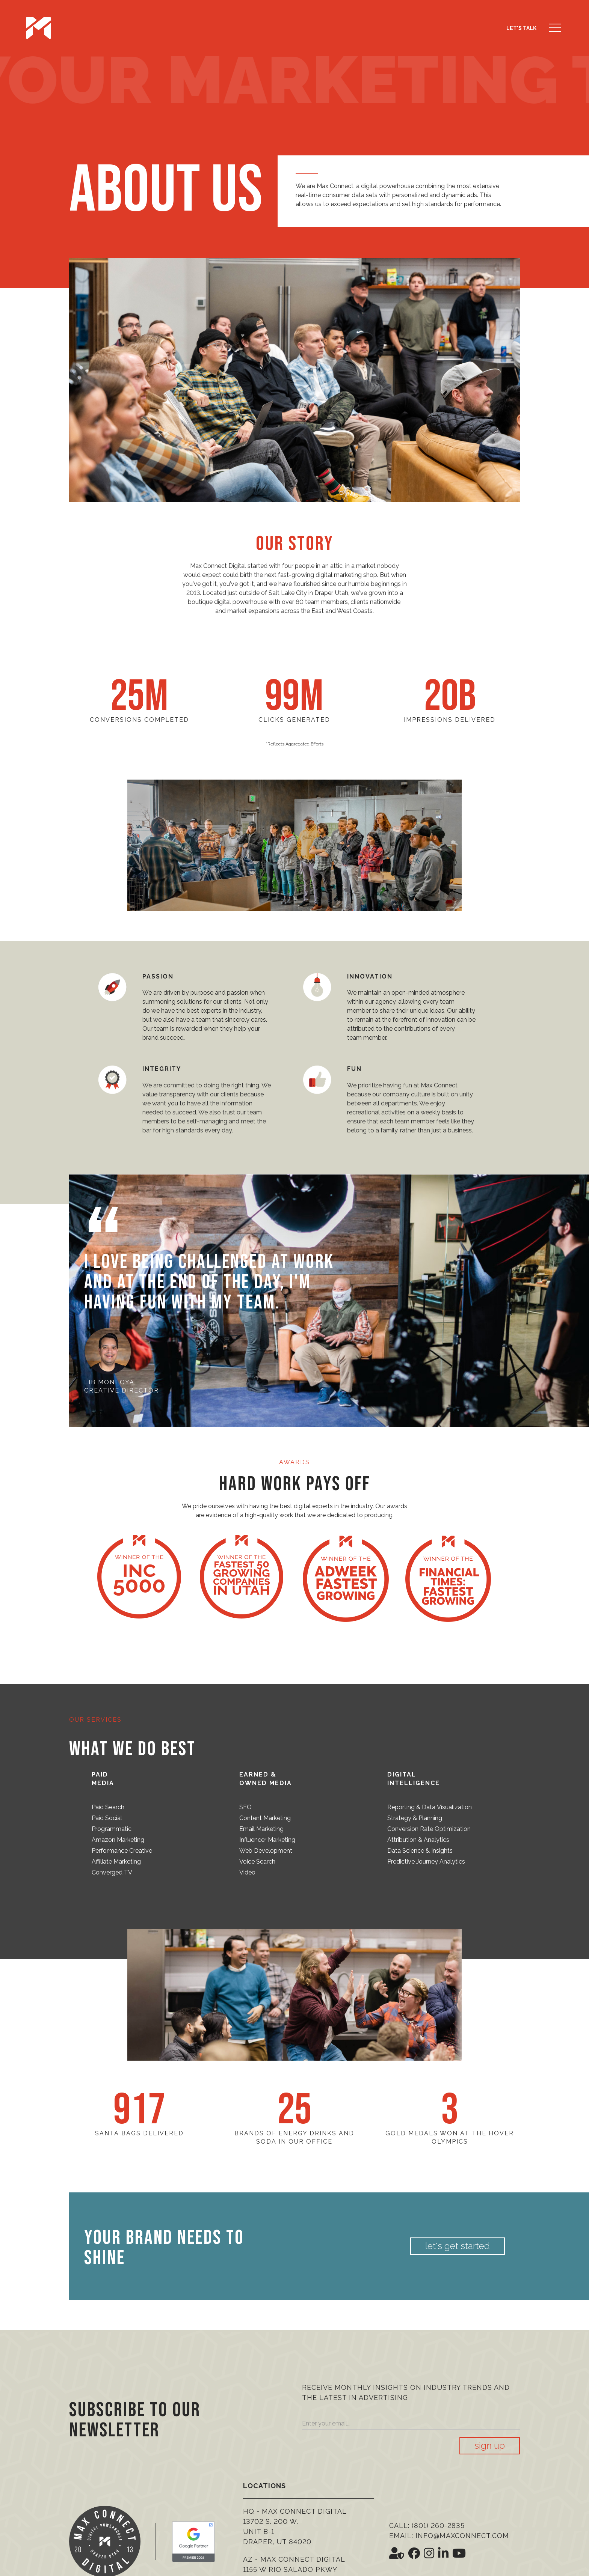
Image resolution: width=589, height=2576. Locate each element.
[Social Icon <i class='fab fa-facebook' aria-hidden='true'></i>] (414, 2553)
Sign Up (489, 2445)
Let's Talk (521, 28)
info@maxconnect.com (462, 2536)
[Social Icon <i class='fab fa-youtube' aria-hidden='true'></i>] (459, 2553)
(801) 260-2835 (438, 2525)
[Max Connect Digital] (38, 28)
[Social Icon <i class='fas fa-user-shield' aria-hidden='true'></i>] (396, 2553)
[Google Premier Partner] (193, 2541)
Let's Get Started (461, 2245)
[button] (555, 28)
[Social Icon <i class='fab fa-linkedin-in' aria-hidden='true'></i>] (443, 2553)
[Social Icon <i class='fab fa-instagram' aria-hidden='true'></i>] (429, 2553)
